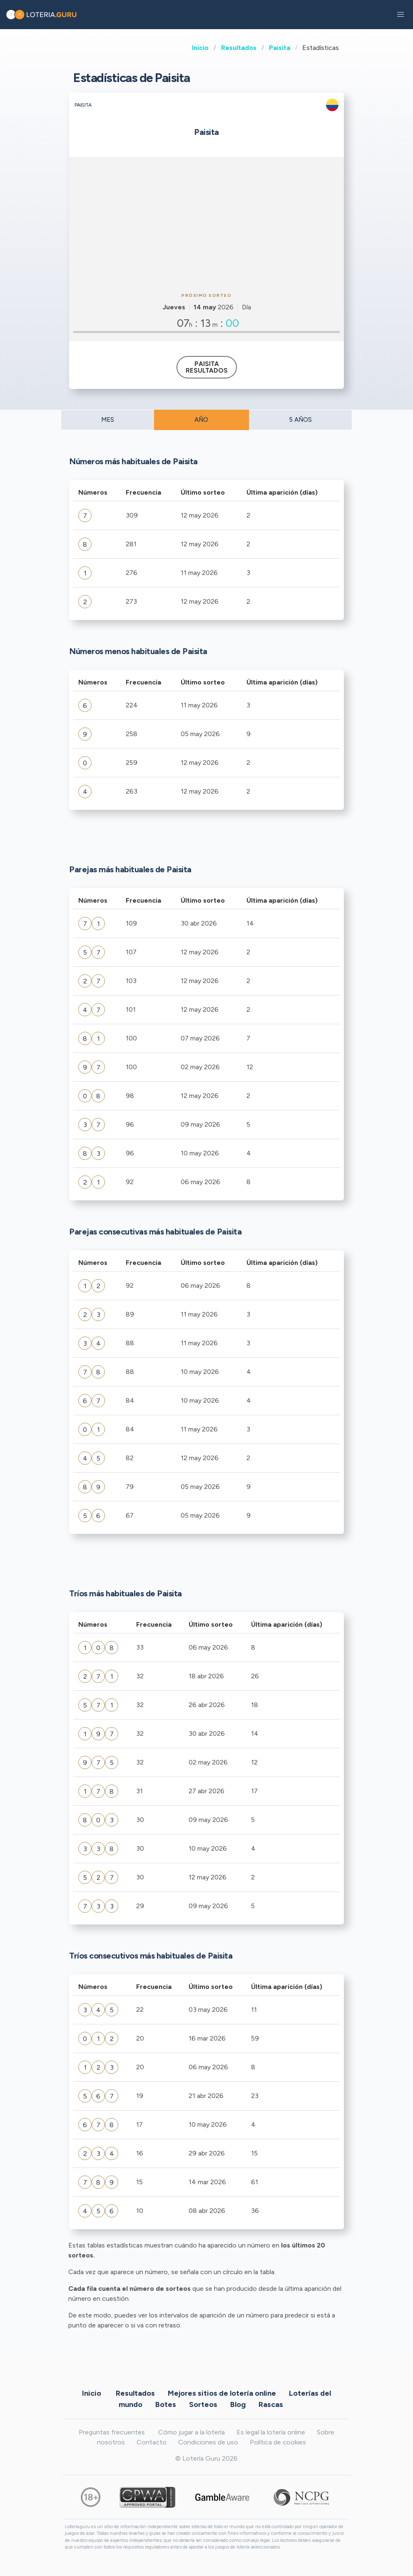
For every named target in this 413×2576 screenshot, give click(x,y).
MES (107, 419)
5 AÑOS (300, 419)
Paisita (279, 48)
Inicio (200, 48)
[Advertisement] (206, 223)
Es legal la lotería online (270, 2432)
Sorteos (203, 2404)
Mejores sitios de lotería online (222, 2393)
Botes (165, 2404)
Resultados (238, 48)
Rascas (271, 2404)
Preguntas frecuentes (112, 2432)
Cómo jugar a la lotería (191, 2432)
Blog (238, 2404)
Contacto (152, 2442)
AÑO (201, 419)
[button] (400, 14)
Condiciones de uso (208, 2442)
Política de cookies (278, 2442)
